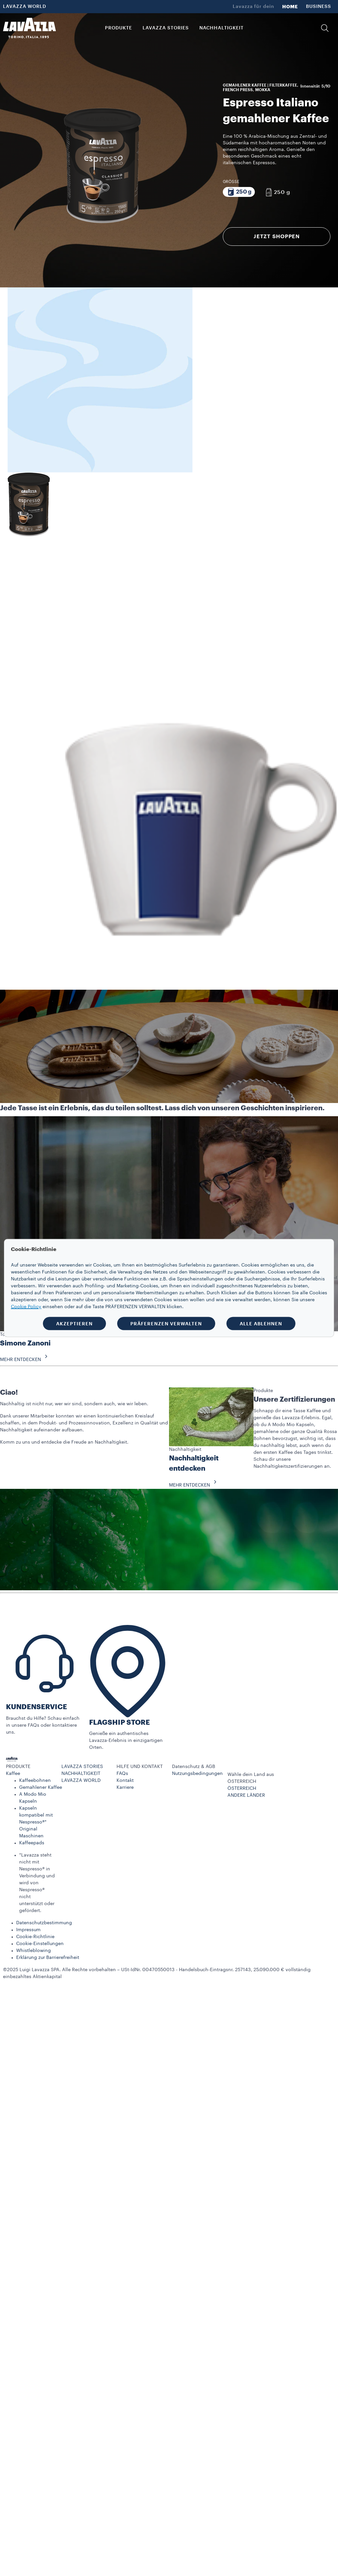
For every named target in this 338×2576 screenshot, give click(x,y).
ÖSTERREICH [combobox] (241, 1781)
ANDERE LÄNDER (246, 1795)
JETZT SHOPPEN (277, 236)
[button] (325, 28)
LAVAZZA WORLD (24, 6)
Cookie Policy (26, 1307)
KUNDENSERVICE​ (36, 1707)
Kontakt (125, 1780)
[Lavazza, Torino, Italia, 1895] (29, 28)
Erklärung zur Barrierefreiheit (47, 1957)
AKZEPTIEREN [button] (74, 1323)
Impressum (28, 1930)
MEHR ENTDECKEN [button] (25, 1359)
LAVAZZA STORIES (82, 1766)
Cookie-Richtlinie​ (35, 1936)
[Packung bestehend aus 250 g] (239, 192)
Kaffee (13, 1773)
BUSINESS (318, 6)
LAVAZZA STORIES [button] (166, 28)
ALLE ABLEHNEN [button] (261, 1323)
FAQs (122, 1773)
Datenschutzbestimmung (44, 1923)
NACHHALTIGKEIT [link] (221, 28)
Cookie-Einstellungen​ (40, 1943)
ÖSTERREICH (241, 1788)
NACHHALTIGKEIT (80, 1773)
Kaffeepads (31, 1843)
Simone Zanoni (25, 1343)
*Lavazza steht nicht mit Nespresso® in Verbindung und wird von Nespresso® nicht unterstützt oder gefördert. (37, 1883)
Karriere (125, 1787)
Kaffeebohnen (35, 1780)
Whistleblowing (33, 1950)
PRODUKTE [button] (118, 28)
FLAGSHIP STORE (119, 1722)
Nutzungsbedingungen (197, 1773)
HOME (290, 6)
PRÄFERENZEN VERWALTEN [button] (166, 1323)
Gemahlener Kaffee (40, 1787)
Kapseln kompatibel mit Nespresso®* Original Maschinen (36, 1822)
